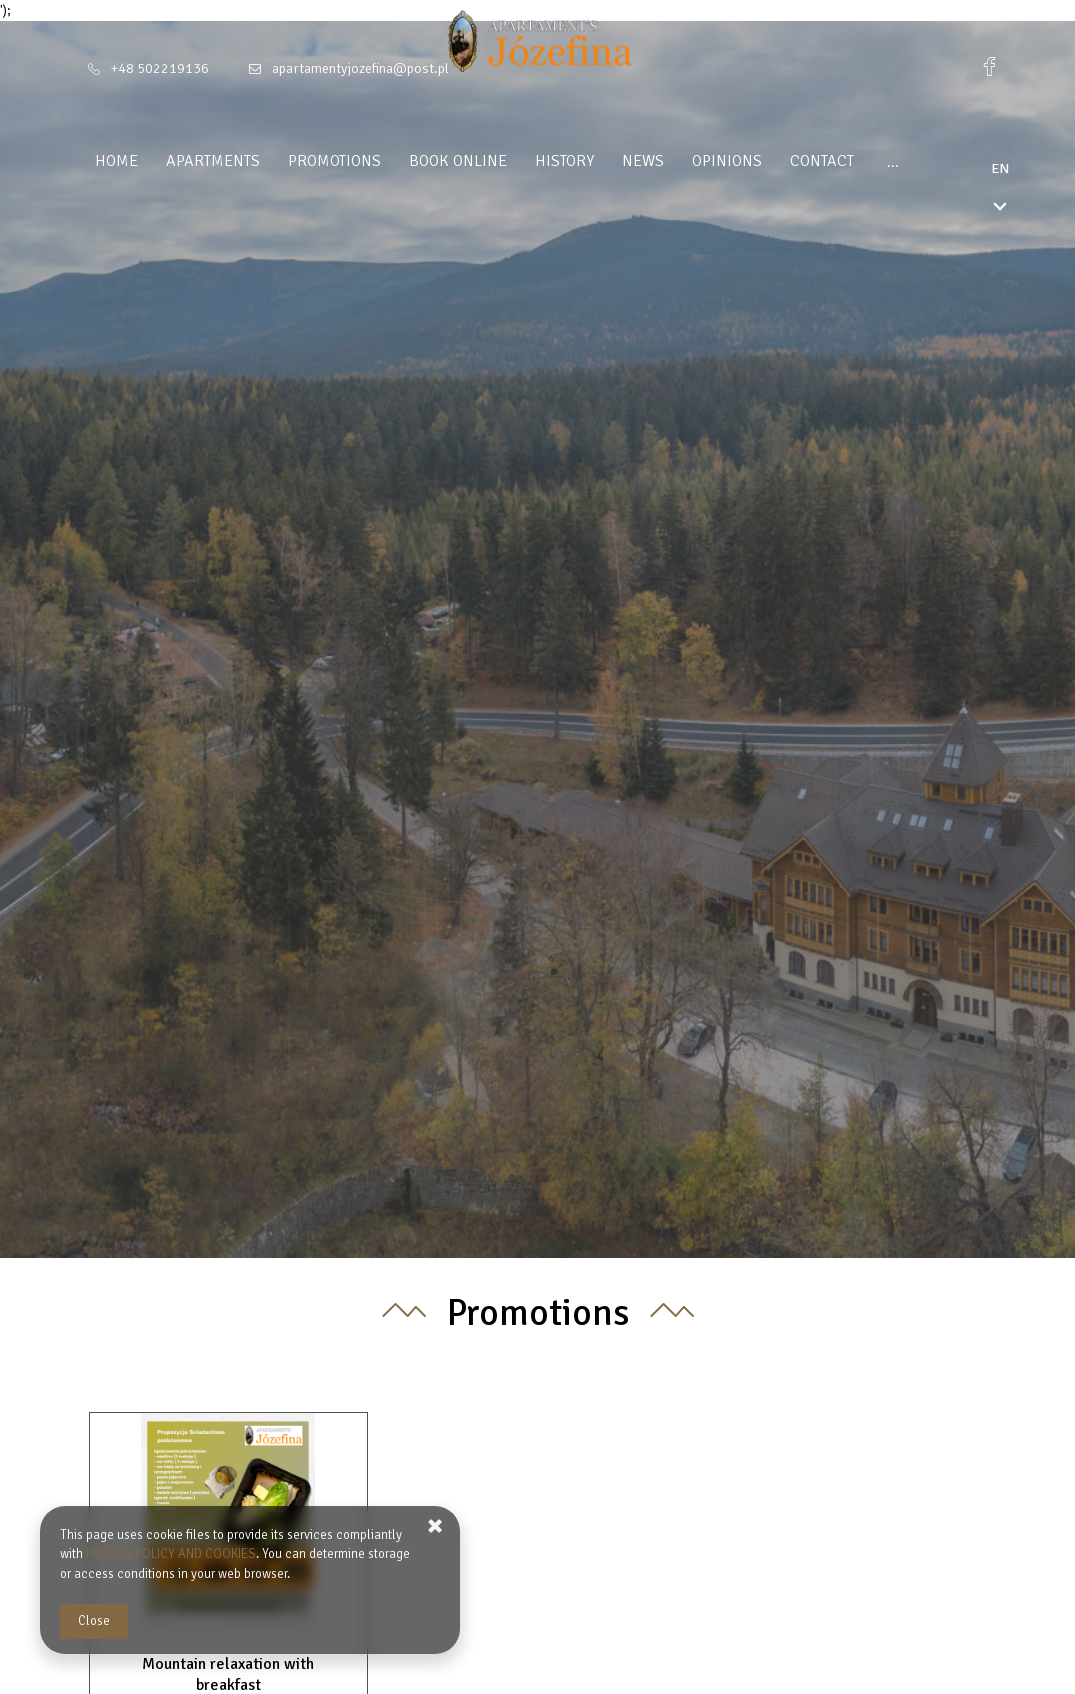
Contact (828, 161)
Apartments (219, 161)
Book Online (464, 161)
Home (122, 161)
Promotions (340, 161)
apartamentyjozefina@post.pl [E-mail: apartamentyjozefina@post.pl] (360, 68)
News (649, 161)
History (570, 161)
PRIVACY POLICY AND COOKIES (171, 1554)
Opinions (733, 161)
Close (94, 1621)
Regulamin (931, 161)
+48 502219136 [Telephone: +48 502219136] (160, 68)
